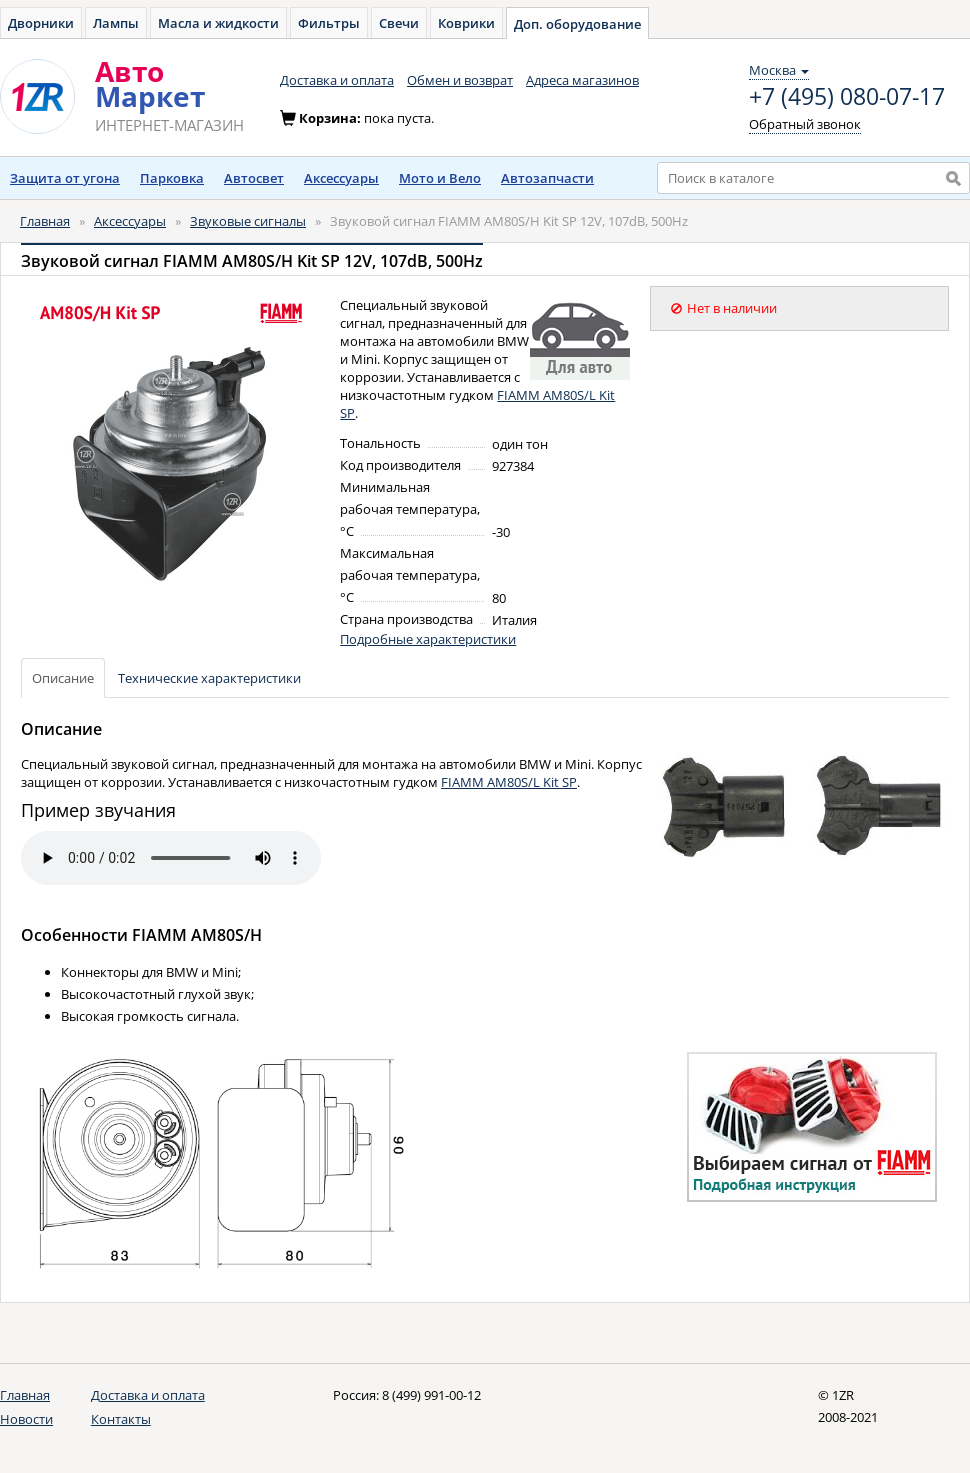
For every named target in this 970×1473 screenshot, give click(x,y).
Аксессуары (341, 178)
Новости (26, 1419)
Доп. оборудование (577, 24)
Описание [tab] (63, 678)
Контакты (121, 1419)
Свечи (399, 23)
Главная (45, 221)
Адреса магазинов (582, 80)
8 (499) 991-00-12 (431, 1395)
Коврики (466, 23)
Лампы (116, 23)
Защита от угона (65, 178)
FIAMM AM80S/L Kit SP (509, 782)
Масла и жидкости (218, 23)
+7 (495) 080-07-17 (847, 97)
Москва (779, 70)
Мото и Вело (440, 178)
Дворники (41, 23)
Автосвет (254, 178)
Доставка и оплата (337, 80)
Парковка (172, 178)
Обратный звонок (805, 124)
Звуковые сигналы (248, 221)
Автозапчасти (547, 178)
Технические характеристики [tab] (209, 678)
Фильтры (329, 23)
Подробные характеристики (428, 639)
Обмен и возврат (460, 80)
